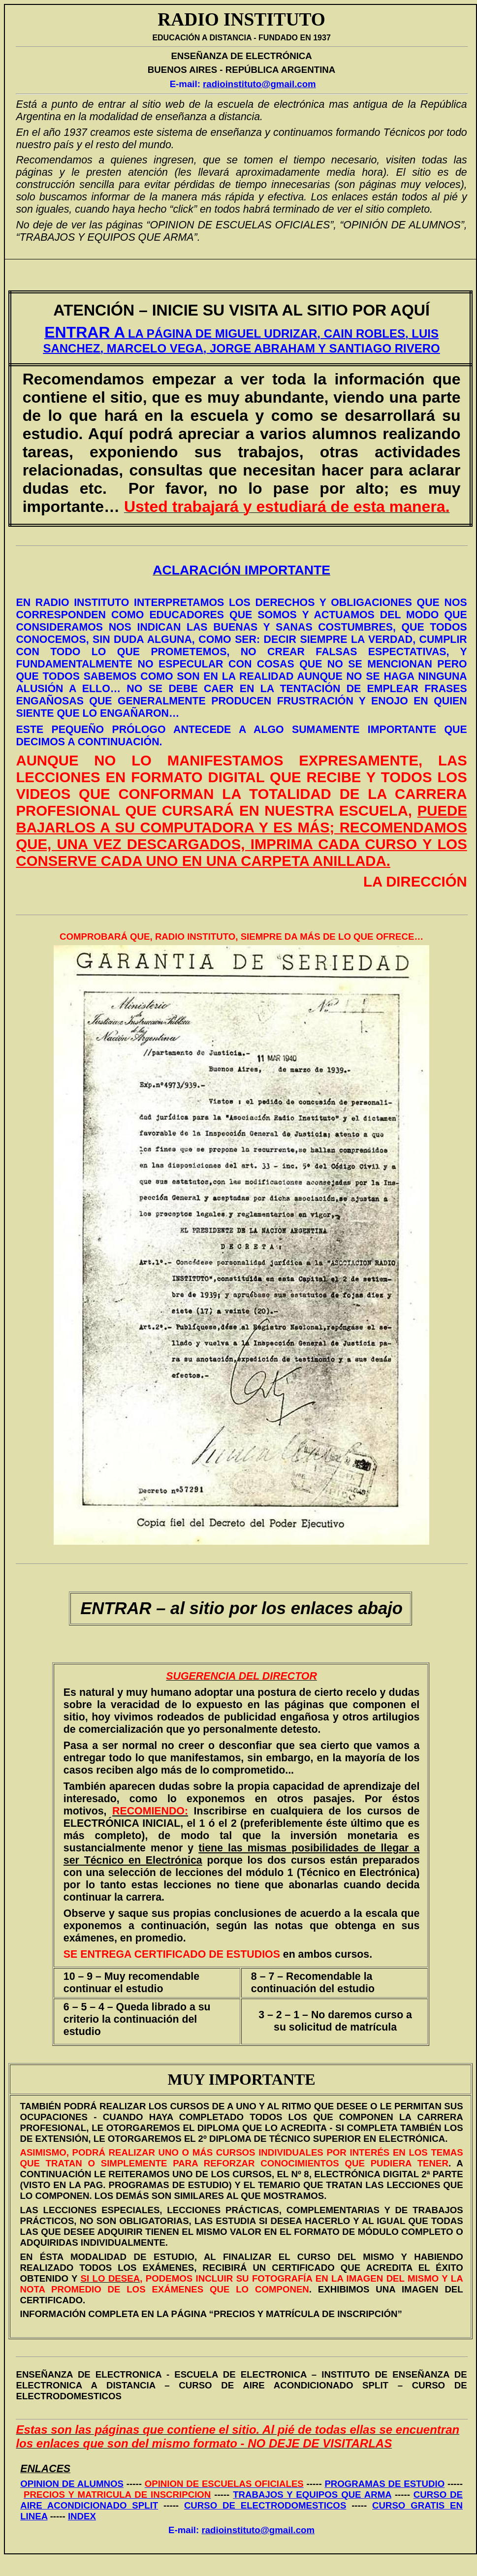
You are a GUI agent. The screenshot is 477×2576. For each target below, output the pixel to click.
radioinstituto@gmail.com (259, 84)
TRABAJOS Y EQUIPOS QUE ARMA (312, 2494)
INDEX (82, 2516)
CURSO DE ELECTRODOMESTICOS (265, 2505)
